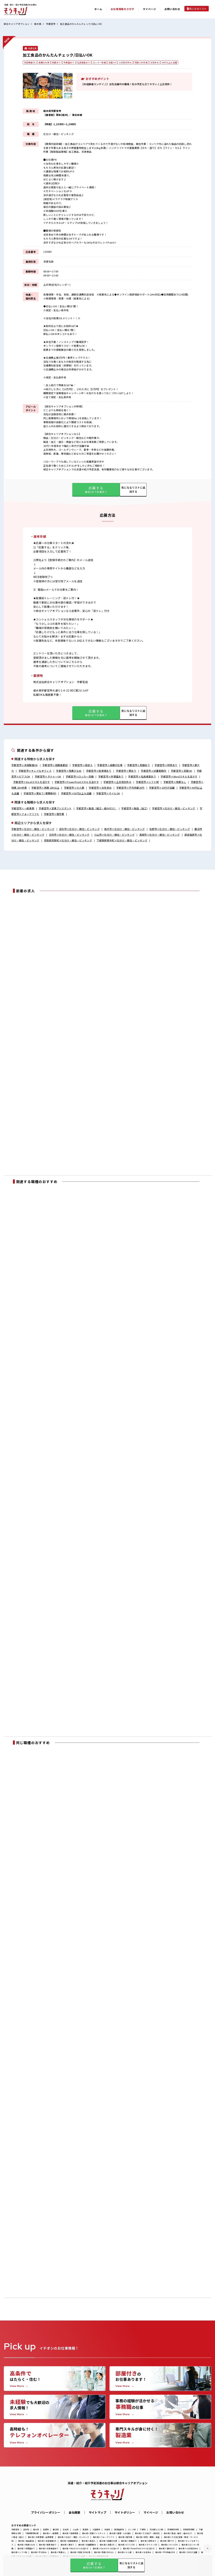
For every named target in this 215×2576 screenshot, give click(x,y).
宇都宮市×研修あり (166, 765)
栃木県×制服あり (129, 2540)
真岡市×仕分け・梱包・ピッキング (159, 834)
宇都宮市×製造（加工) (134, 808)
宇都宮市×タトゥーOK (48, 776)
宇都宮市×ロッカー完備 (80, 776)
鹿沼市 (56, 2529)
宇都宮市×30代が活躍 (162, 787)
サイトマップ (97, 2512)
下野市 (143, 2529)
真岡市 (85, 2529)
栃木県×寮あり (67, 2544)
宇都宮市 (50, 23)
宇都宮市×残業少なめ (68, 771)
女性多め (154, 62)
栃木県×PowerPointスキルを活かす (139, 2548)
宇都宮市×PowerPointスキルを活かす (77, 782)
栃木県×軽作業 (125, 2537)
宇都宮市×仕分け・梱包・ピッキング (173, 808)
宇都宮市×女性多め (100, 787)
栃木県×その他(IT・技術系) (147, 2533)
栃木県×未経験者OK (47, 2540)
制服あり (56, 62)
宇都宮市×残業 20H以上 (45, 787)
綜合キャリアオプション (16, 23)
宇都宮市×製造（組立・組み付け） (96, 808)
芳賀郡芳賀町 (189, 2529)
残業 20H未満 (141, 62)
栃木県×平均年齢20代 (165, 2552)
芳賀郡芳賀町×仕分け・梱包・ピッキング (68, 840)
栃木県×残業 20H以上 (104, 2552)
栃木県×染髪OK (107, 2544)
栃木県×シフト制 (19, 2552)
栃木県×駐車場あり (47, 2544)
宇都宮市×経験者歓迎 (55, 765)
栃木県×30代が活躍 (188, 2552)
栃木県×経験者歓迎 (69, 2540)
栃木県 (37, 23)
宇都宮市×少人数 (74, 787)
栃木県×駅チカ (167, 2540)
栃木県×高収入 (88, 2540)
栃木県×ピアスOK (126, 2544)
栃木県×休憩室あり (26, 2548)
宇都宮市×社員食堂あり (142, 776)
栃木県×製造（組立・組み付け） (178, 2533)
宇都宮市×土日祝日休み (117, 782)
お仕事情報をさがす (122, 9)
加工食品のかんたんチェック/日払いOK (81, 23)
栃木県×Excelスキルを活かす (106, 2548)
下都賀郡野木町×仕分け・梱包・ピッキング (122, 840)
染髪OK (112, 62)
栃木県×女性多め (143, 2552)
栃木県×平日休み (39, 2552)
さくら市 (132, 2529)
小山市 (76, 2529)
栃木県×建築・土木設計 (120, 2533)
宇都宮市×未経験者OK (24, 765)
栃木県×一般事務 (51, 2533)
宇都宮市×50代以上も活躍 (76, 793)
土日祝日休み (125, 62)
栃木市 (36, 2529)
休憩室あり (68, 62)
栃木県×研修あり (148, 2540)
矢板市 (107, 2529)
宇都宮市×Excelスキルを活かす (31, 782)
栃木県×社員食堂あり (49, 2548)
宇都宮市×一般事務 (22, 808)
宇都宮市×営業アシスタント (55, 808)
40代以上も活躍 (169, 62)
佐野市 (46, 2529)
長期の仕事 (44, 62)
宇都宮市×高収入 (82, 765)
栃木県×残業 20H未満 (80, 2552)
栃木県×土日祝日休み (188, 2548)
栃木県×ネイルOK (169, 2544)
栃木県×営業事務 (70, 2533)
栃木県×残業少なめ (26, 2544)
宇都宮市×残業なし (174, 782)
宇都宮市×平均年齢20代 (130, 787)
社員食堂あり (83, 62)
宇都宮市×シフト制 (147, 782)
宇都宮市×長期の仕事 (109, 765)
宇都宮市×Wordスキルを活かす (179, 776)
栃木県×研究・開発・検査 (148, 2537)
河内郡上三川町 (156, 2529)
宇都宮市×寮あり (126, 771)
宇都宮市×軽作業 (54, 814)
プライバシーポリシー (45, 2512)
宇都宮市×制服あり (138, 765)
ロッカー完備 (99, 62)
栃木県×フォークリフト (103, 2537)
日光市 (66, 2529)
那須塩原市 (119, 2529)
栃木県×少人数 (125, 2552)
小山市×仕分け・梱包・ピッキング (114, 834)
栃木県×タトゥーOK (148, 2544)
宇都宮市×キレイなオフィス (35, 771)
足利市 (26, 2529)
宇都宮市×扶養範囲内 (153, 771)
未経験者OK (30, 62)
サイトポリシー (125, 2512)
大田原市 (96, 2529)
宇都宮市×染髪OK (181, 771)
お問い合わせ (172, 9)
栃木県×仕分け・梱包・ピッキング (73, 2537)
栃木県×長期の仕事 (108, 2540)
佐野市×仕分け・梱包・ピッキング (169, 829)
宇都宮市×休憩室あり (111, 776)
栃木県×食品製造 (26, 2540)
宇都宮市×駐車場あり (98, 771)
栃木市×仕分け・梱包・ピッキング (124, 829)
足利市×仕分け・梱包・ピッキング (79, 829)
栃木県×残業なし (58, 2552)
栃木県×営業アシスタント (94, 2533)
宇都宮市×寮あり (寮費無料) (40, 793)
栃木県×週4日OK (167, 2548)
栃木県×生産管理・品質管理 (41, 2537)
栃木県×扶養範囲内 (87, 2544)
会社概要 (74, 2512)
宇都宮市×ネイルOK (108, 793)
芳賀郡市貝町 (173, 2529)
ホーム (98, 9)
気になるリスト (197, 8)
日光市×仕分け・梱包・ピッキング (69, 834)
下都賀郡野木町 (32, 2533)
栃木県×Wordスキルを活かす (76, 2548)
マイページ (151, 2512)
